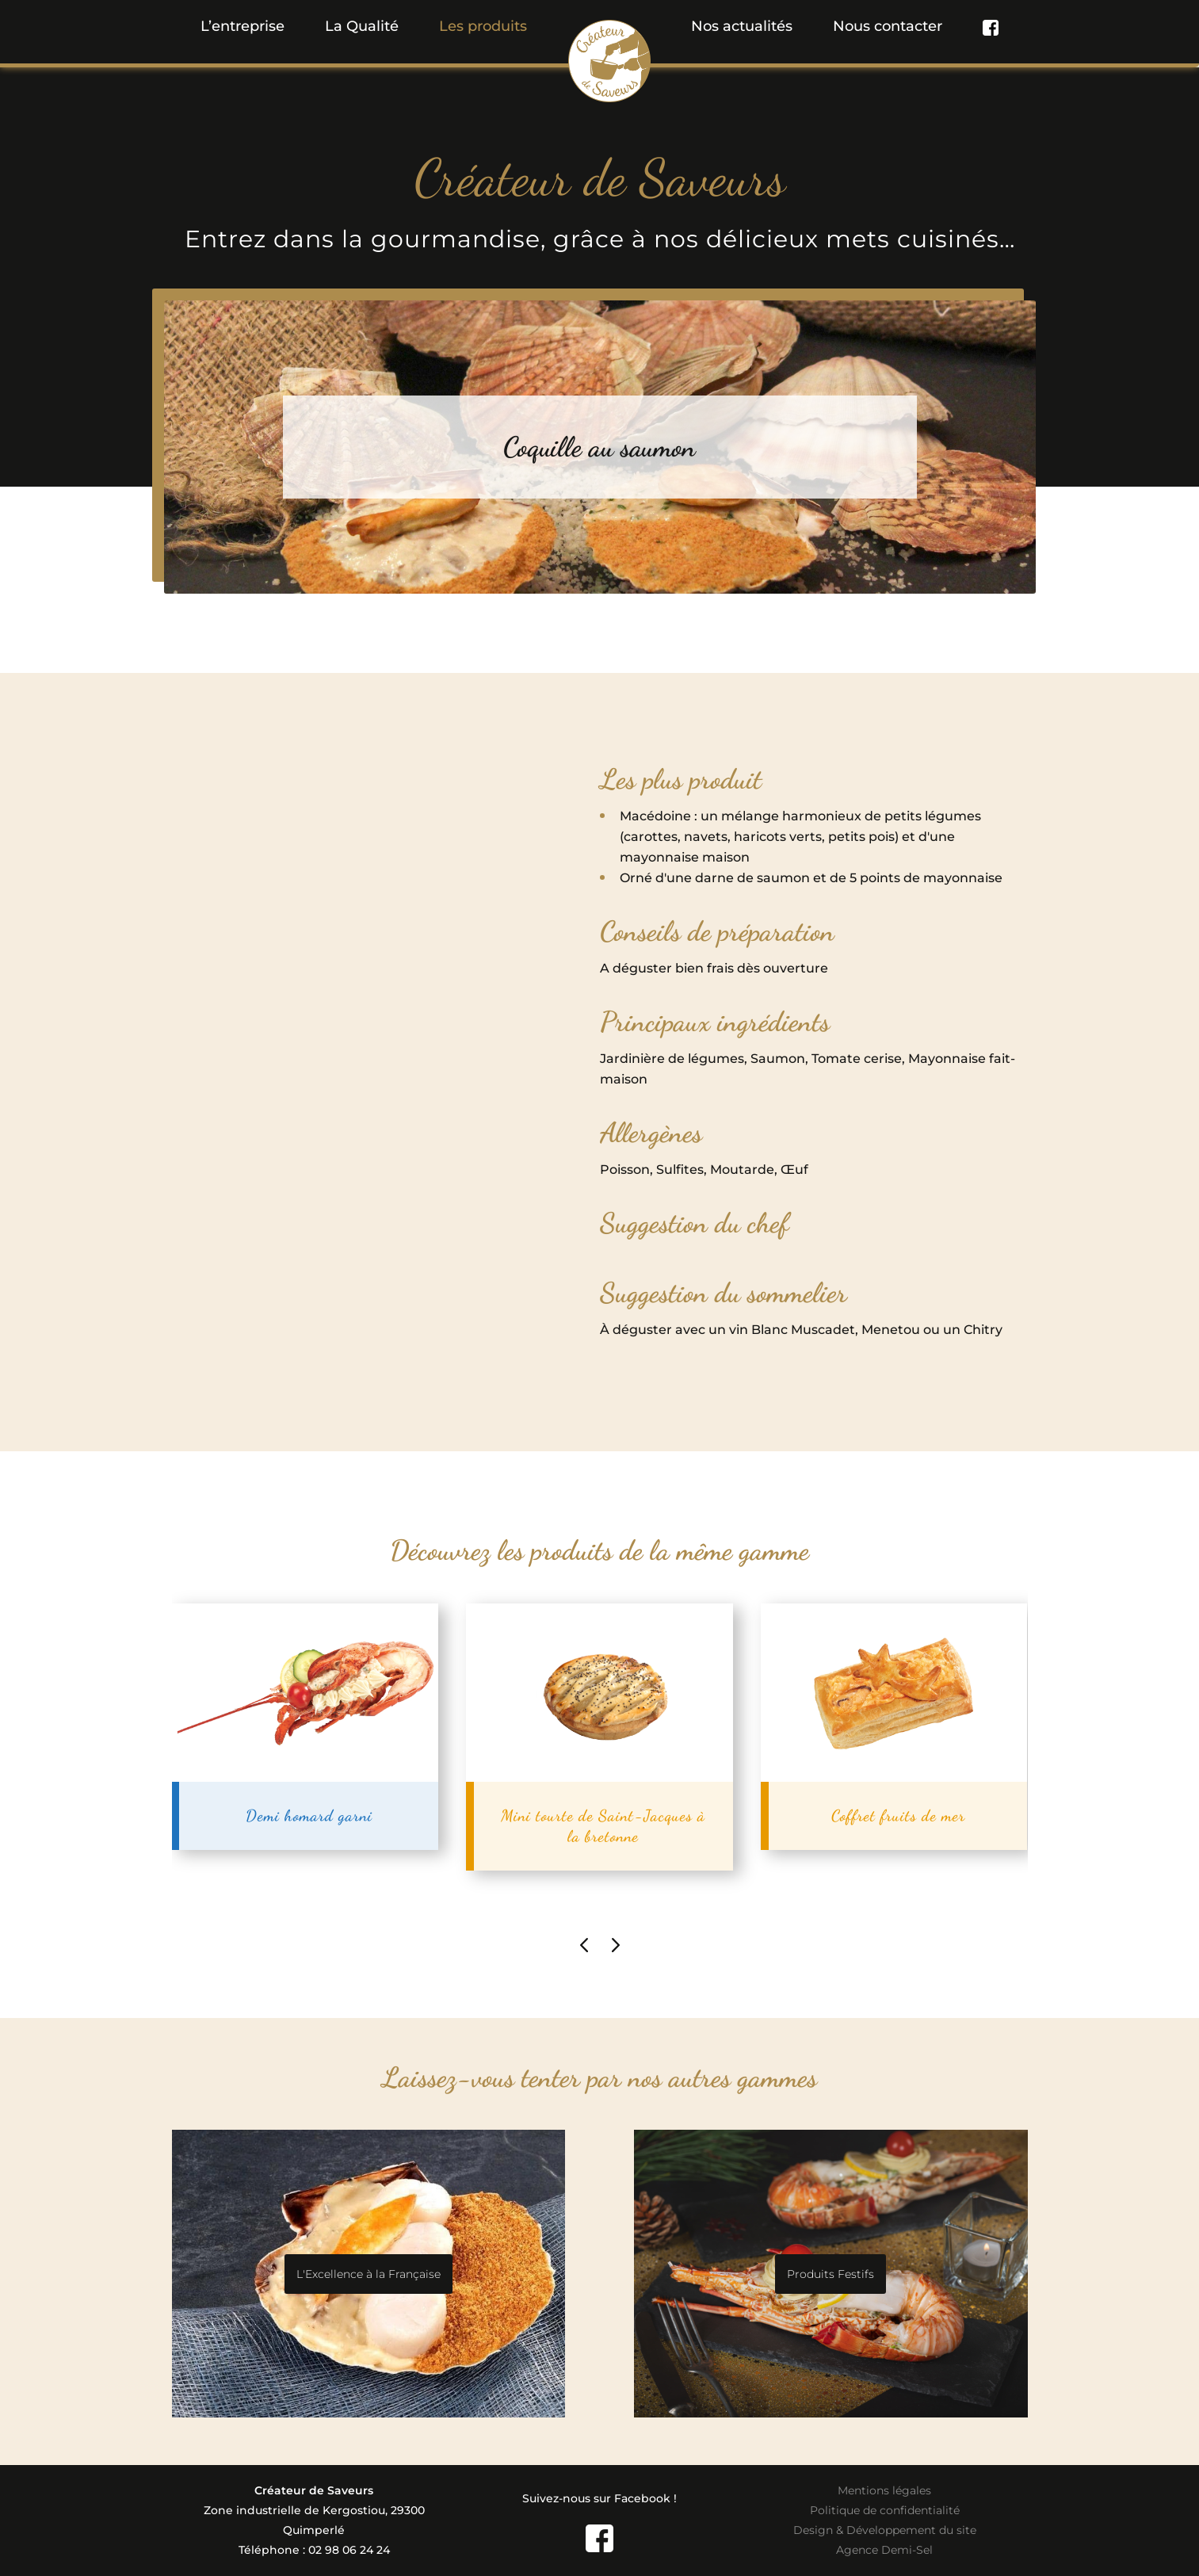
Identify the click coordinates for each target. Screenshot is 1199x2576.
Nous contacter (887, 26)
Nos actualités (741, 26)
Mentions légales (884, 2490)
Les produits (483, 26)
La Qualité (362, 26)
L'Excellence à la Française (368, 2274)
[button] (483, 26)
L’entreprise (242, 26)
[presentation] (584, 1944)
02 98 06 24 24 (349, 2550)
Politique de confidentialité (885, 2510)
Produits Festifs (830, 2274)
